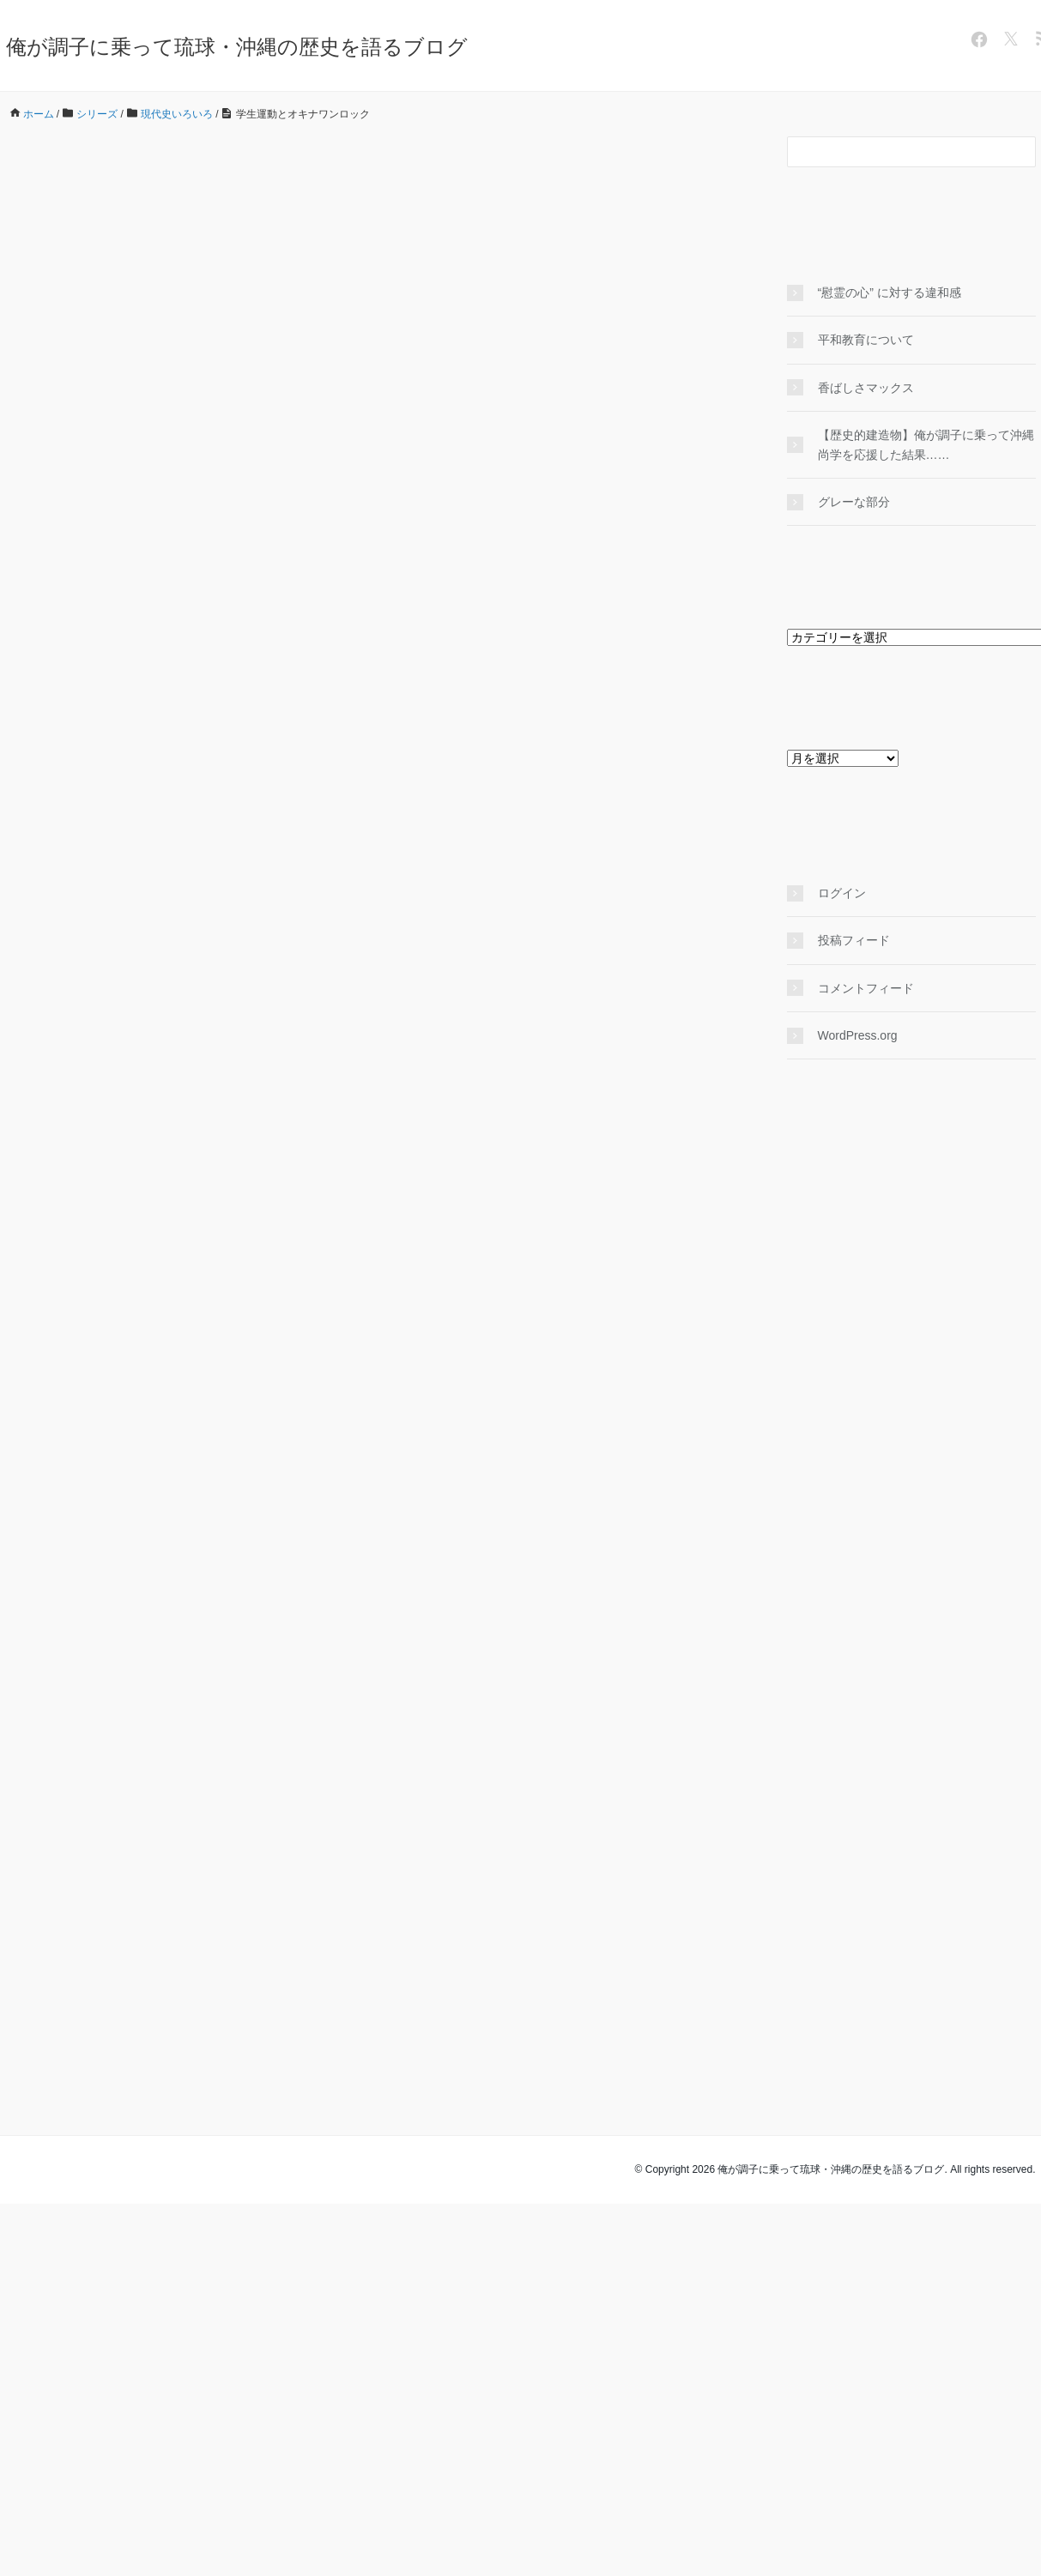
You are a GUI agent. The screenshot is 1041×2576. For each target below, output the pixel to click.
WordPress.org (858, 1035)
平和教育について (866, 340)
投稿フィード (854, 940)
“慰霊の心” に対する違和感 (895, 292)
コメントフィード (866, 988)
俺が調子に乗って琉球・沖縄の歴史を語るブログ (237, 46)
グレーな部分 (854, 502)
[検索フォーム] (894, 151)
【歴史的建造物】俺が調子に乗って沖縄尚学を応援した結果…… (926, 444)
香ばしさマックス (866, 388)
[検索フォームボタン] (1020, 152)
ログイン (842, 893)
